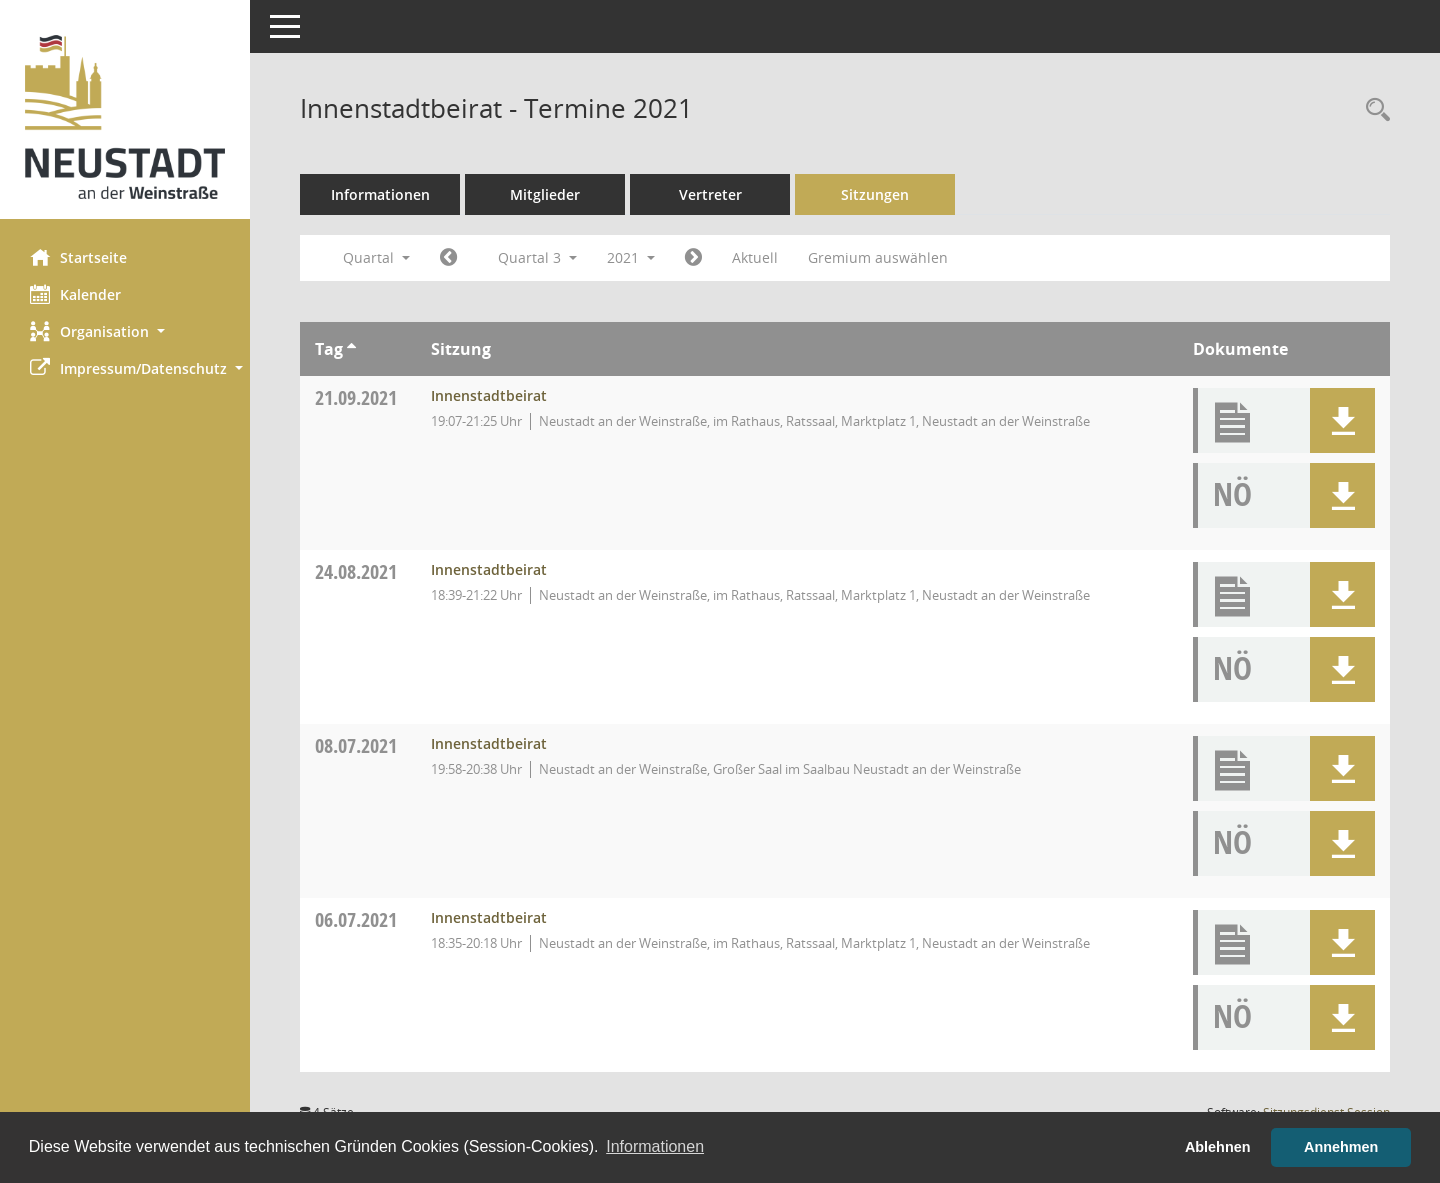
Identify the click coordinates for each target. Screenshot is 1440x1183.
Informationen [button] (655, 1146)
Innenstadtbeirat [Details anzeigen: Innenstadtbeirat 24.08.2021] (489, 569)
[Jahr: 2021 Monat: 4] (448, 258)
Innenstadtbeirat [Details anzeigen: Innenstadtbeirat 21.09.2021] (489, 395)
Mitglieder (545, 194)
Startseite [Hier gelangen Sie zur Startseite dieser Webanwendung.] (78, 257)
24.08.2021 (356, 571)
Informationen (380, 194)
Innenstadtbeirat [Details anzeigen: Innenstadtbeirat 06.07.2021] (489, 917)
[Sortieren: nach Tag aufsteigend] (351, 349)
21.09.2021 (356, 397)
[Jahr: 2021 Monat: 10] (693, 258)
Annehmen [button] (1341, 1147)
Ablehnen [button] (1218, 1147)
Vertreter (710, 194)
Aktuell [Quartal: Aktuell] (755, 257)
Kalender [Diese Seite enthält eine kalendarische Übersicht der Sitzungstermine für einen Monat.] (75, 294)
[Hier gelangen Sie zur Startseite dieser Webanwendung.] (125, 117)
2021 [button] (631, 257)
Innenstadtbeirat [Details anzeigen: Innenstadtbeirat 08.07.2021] (489, 743)
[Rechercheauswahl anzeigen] (1373, 110)
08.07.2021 (356, 745)
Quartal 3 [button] (537, 257)
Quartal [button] (376, 257)
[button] (125, 331)
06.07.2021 (356, 919)
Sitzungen (875, 194)
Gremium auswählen (878, 257)
